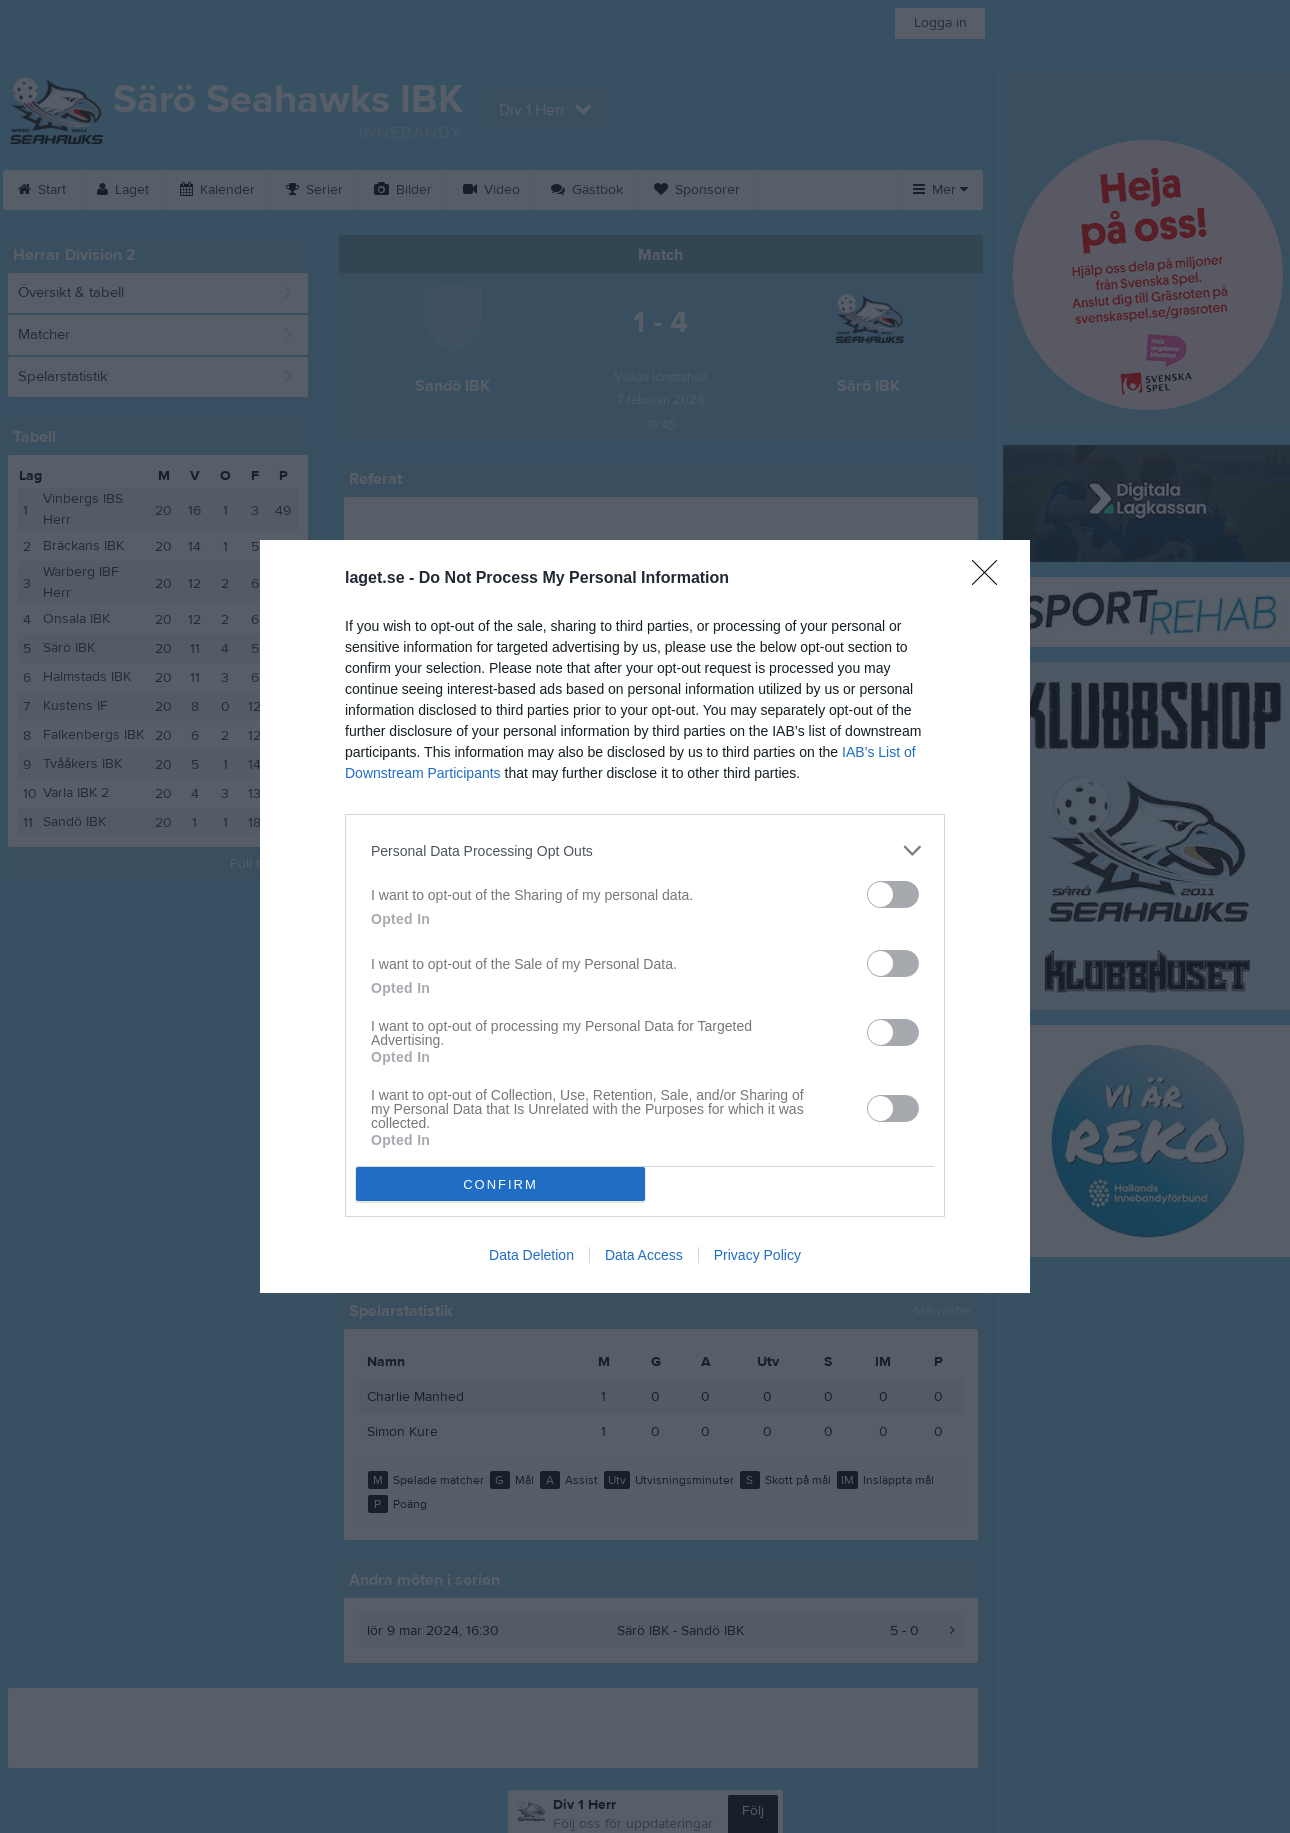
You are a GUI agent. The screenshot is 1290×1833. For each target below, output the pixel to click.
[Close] (991, 579)
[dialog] (645, 916)
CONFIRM (500, 1184)
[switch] (893, 894)
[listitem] (645, 850)
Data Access (644, 1255)
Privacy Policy (757, 1255)
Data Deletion (531, 1255)
